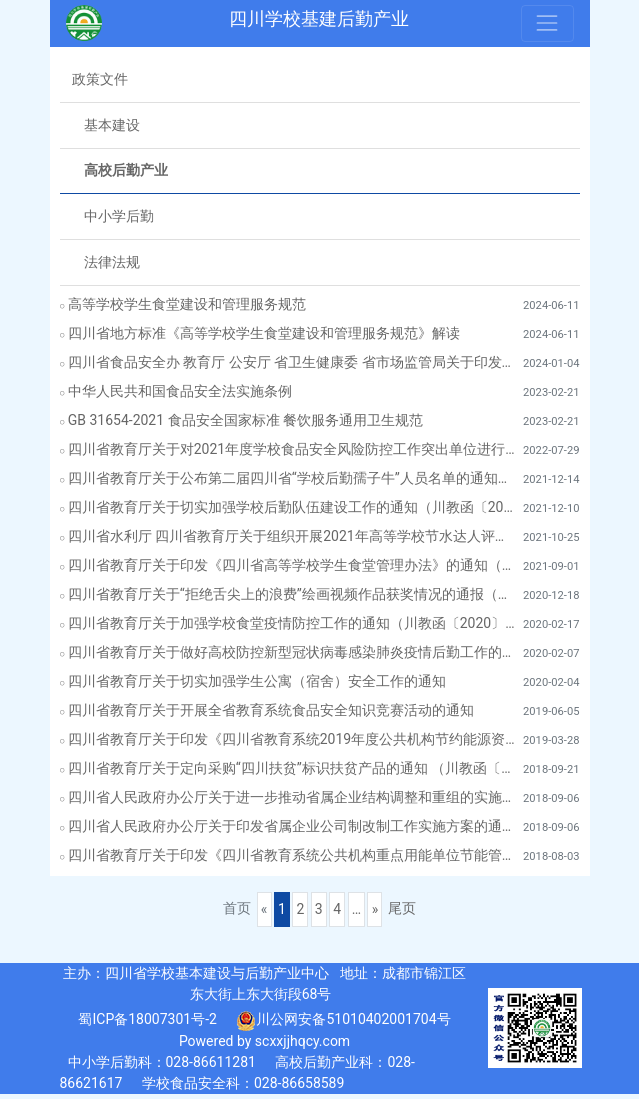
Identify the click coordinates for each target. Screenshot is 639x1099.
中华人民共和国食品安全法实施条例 (180, 391)
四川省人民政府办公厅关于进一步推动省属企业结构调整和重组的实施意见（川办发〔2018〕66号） (295, 797)
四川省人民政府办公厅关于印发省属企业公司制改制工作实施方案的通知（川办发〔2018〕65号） (295, 826)
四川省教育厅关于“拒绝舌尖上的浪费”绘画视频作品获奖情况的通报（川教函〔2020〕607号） (295, 594)
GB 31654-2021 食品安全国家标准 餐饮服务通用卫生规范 (245, 420)
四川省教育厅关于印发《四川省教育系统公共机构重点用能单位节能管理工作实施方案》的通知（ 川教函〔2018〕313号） (295, 855)
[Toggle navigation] (547, 23)
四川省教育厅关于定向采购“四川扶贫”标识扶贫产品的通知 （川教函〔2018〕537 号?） (295, 768)
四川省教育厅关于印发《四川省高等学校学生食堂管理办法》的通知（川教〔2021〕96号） (295, 565)
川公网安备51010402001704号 (343, 1021)
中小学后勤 (119, 216)
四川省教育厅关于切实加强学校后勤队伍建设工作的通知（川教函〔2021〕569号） (295, 507)
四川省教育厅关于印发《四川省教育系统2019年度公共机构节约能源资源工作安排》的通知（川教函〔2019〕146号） (295, 739)
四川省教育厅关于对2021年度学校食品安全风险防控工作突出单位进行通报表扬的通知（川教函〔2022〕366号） (295, 449)
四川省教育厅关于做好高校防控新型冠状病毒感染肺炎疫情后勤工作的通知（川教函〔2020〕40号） (295, 652)
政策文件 (100, 79)
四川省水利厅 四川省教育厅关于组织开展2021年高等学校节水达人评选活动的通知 (295, 536)
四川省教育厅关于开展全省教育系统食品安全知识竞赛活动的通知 (271, 710)
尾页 (402, 908)
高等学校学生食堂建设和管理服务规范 (187, 304)
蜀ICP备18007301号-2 (147, 1019)
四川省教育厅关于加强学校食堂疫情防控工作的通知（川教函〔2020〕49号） (295, 623)
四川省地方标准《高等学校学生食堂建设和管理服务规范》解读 (264, 333)
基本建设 (112, 125)
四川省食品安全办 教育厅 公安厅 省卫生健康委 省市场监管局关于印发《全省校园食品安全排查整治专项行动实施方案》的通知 (295, 362)
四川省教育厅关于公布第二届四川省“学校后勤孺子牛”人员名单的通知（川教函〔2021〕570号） (295, 478)
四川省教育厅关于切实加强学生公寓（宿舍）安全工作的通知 (257, 681)
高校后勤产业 (126, 170)
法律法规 (112, 262)
